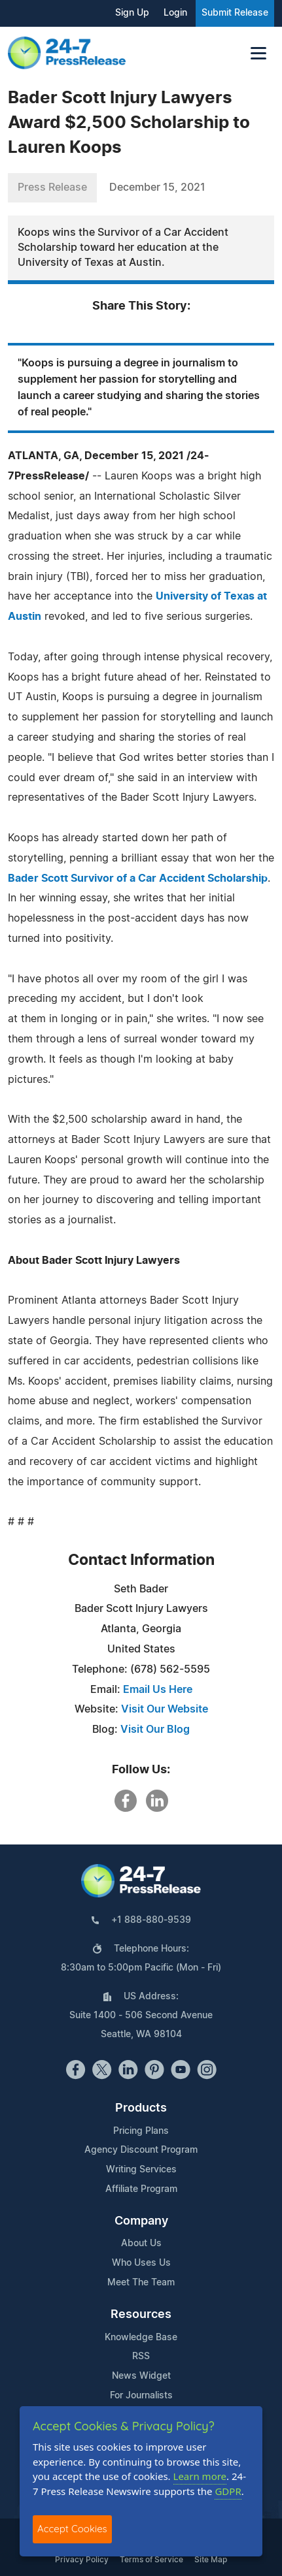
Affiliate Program (141, 2189)
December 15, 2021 (157, 187)
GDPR (228, 2491)
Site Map (210, 2560)
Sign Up (132, 13)
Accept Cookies (72, 2528)
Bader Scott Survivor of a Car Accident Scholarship (138, 878)
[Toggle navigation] (258, 53)
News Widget (141, 2376)
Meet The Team (141, 2282)
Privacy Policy (82, 2560)
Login (175, 13)
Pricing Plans (141, 2131)
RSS (141, 2356)
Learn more (200, 2476)
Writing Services (141, 2169)
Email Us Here (157, 1689)
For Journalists (141, 2395)
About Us (141, 2243)
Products (141, 2108)
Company (141, 2221)
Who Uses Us (141, 2263)
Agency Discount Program (141, 2150)
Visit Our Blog (155, 1729)
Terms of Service (151, 2560)
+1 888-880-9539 (151, 1920)
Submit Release (235, 13)
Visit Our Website (164, 1709)
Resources (141, 2315)
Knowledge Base (141, 2337)
